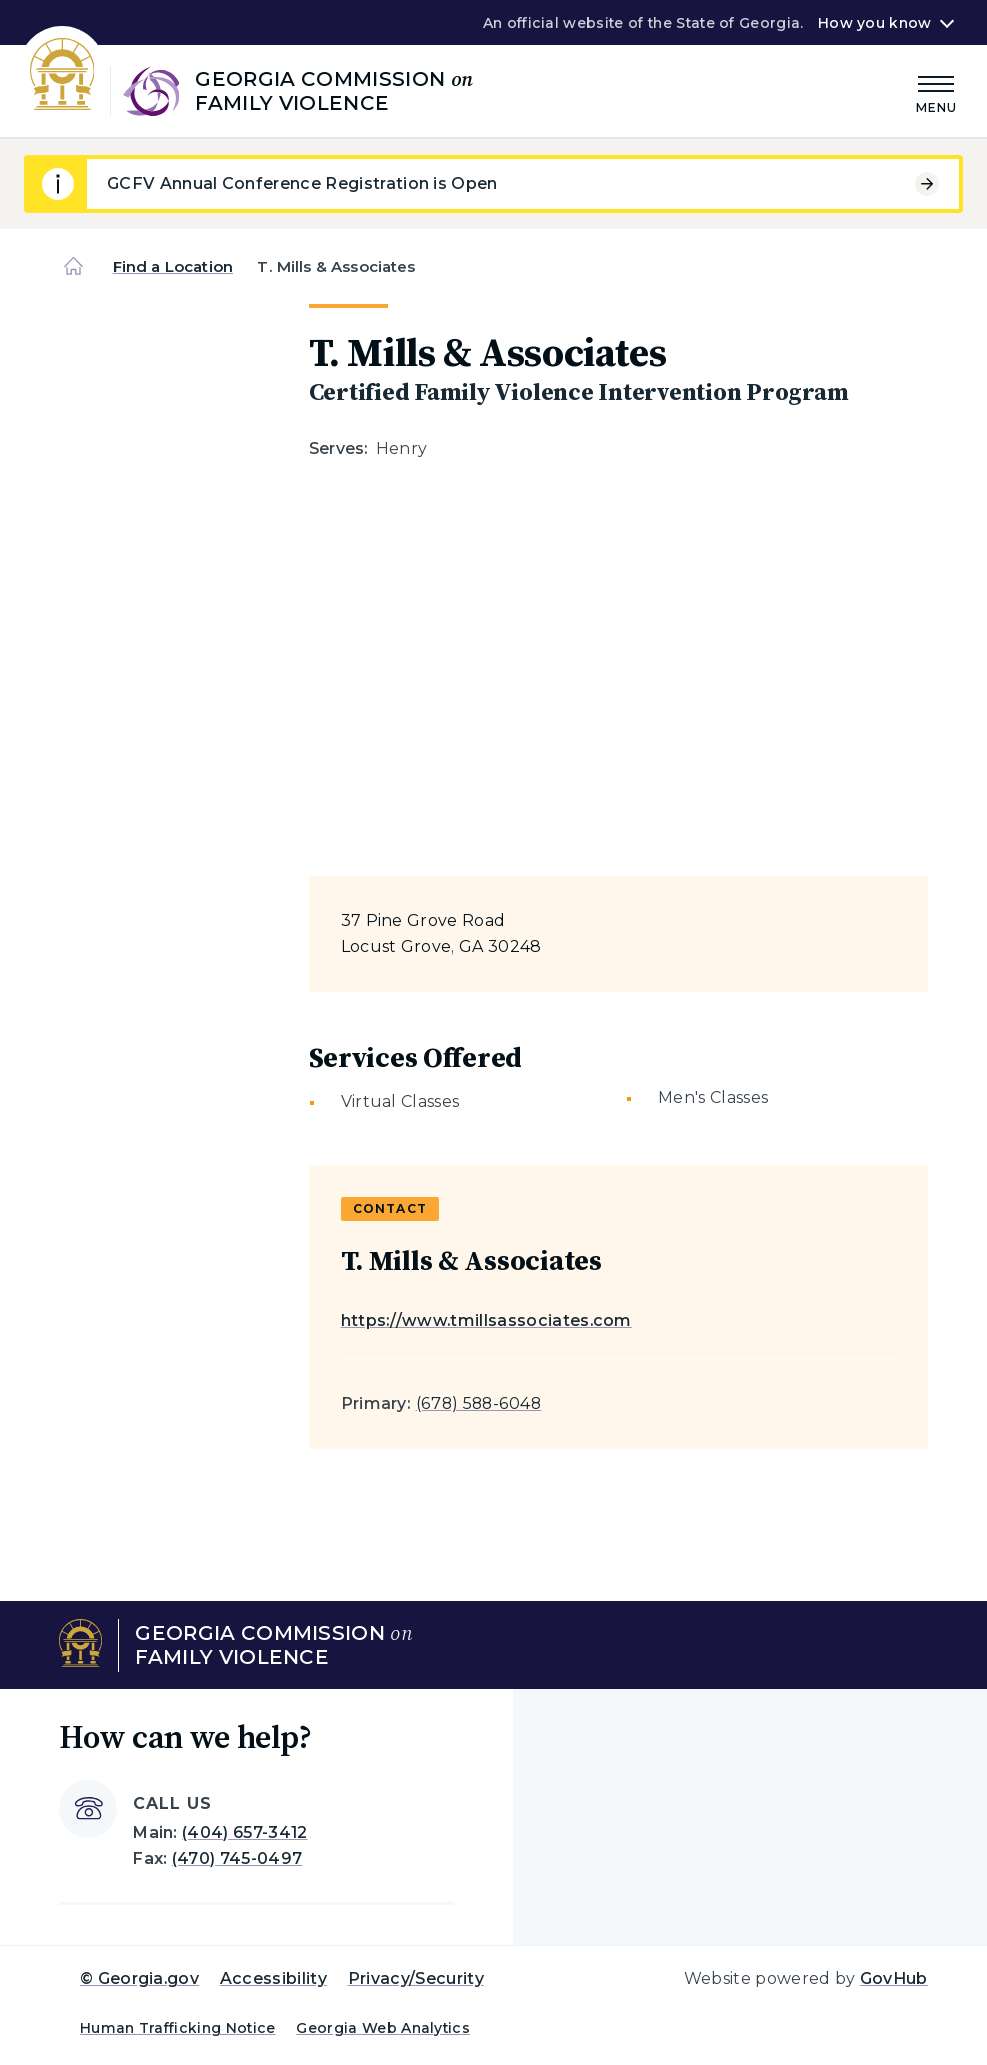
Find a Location (173, 266)
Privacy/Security (416, 1978)
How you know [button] (874, 23)
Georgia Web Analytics (383, 2028)
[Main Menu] (937, 91)
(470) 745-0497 (237, 1858)
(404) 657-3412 (244, 1832)
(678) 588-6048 (478, 1403)
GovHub (894, 1978)
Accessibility (273, 1978)
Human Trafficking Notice (178, 2028)
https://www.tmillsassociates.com (486, 1320)
